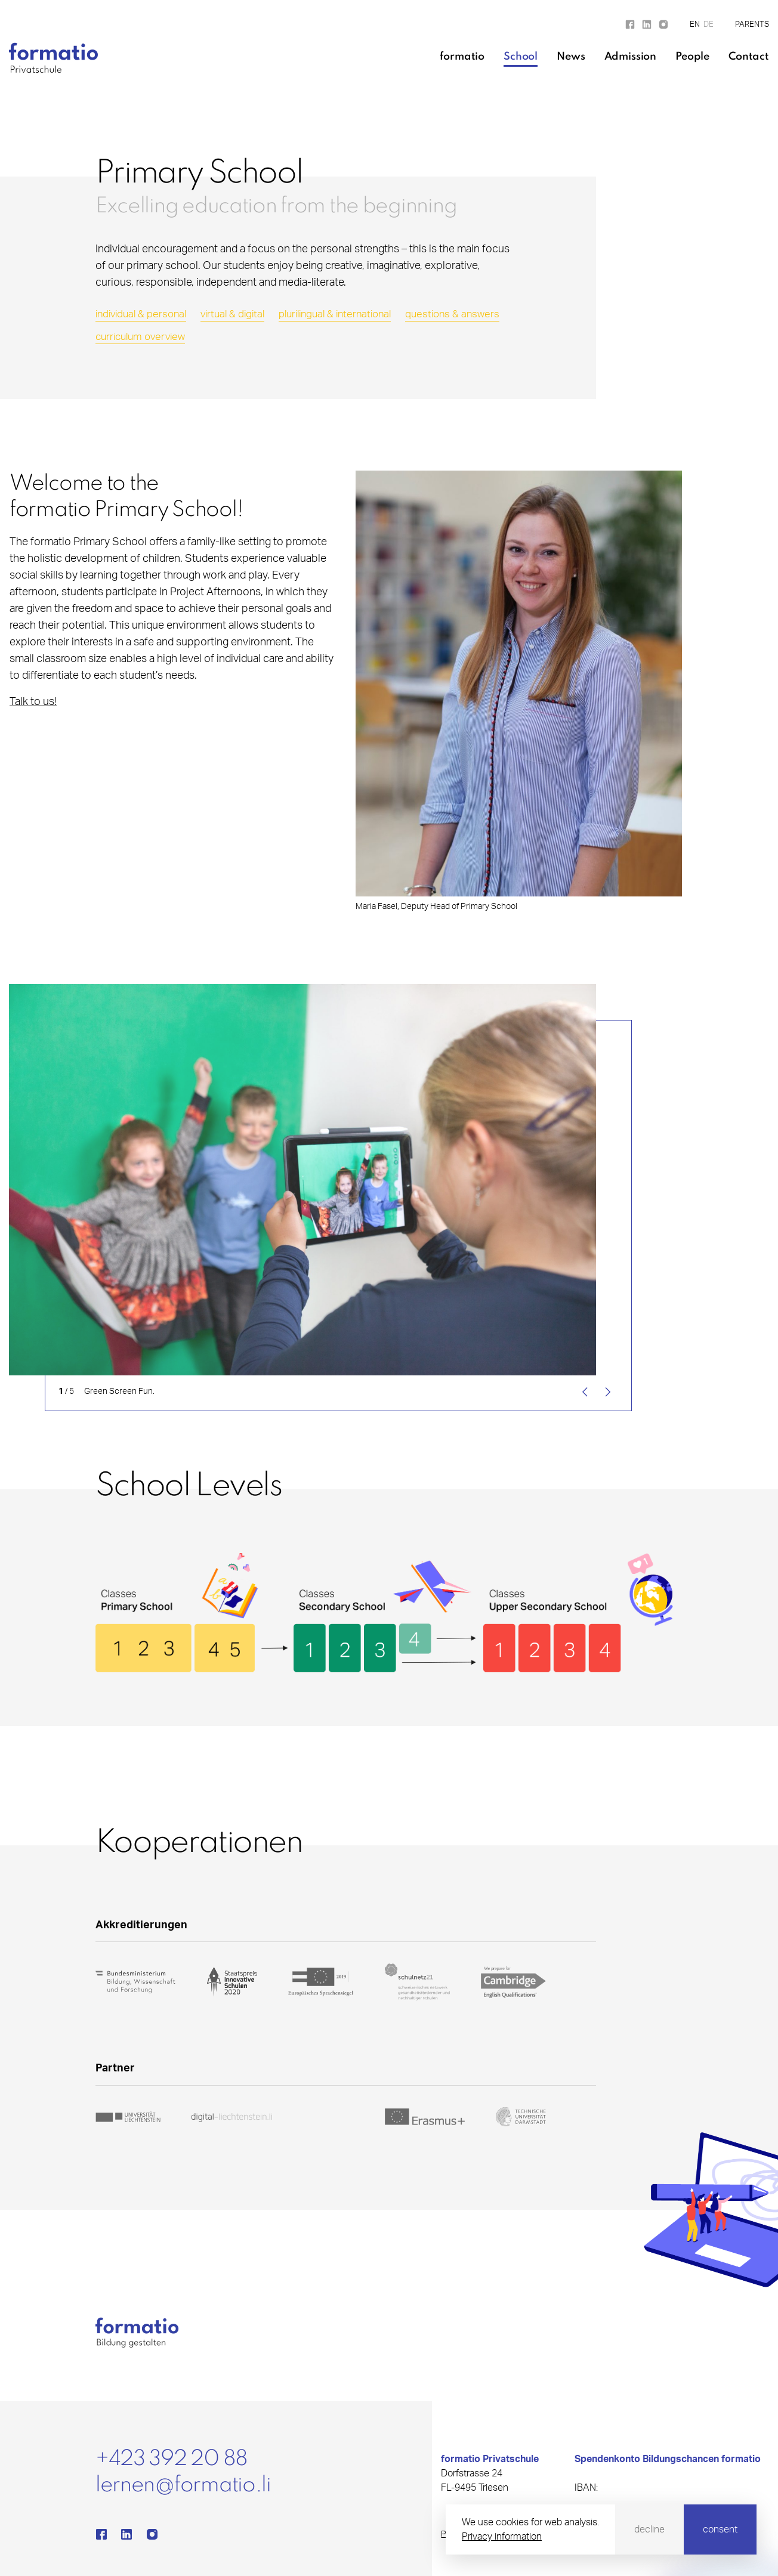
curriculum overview (140, 337)
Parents (752, 25)
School (521, 56)
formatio (462, 56)
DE (708, 25)
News (571, 56)
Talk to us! (33, 702)
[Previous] (586, 1392)
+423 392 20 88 (171, 2459)
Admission (630, 56)
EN (695, 25)
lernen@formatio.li (183, 2485)
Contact (748, 56)
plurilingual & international (335, 314)
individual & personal (140, 314)
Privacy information (502, 2536)
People (692, 56)
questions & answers (452, 314)
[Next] (605, 1392)
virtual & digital (232, 314)
